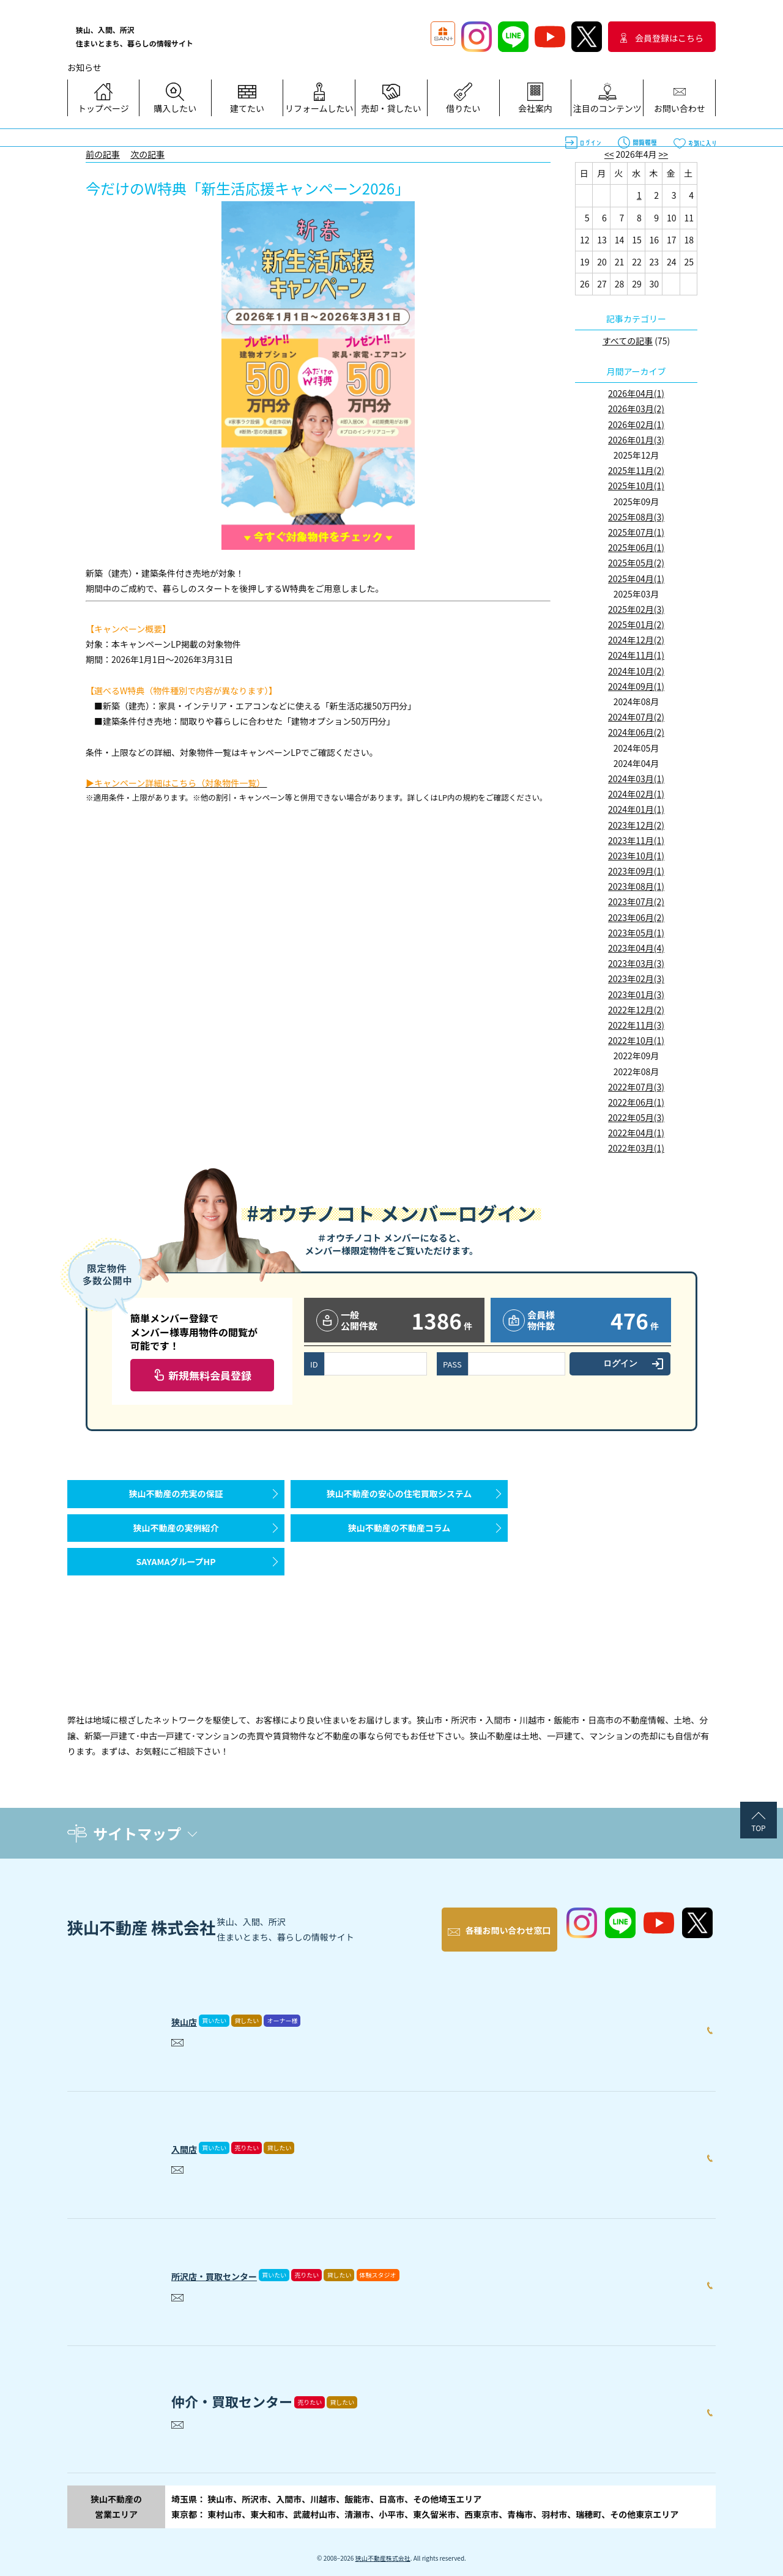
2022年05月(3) (636, 1117)
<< (609, 154)
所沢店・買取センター (238, 2260)
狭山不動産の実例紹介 (176, 1546)
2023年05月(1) (636, 933)
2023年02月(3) (636, 978)
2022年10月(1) (636, 1040)
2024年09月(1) (636, 686)
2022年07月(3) (636, 1087)
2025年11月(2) (636, 470)
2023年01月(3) (636, 994)
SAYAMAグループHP (175, 1592)
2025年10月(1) (636, 485)
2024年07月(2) (636, 717)
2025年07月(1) (636, 532)
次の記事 (147, 154)
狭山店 (191, 2005)
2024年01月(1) (636, 809)
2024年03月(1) (636, 778)
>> (664, 154)
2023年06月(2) (636, 917)
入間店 (191, 2132)
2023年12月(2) (636, 825)
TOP (758, 1828)
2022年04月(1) (636, 1133)
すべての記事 (628, 341)
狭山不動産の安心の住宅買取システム (399, 1499)
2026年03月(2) (636, 408)
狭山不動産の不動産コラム (399, 1546)
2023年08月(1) (636, 886)
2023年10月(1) (636, 855)
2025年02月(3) (636, 609)
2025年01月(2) (636, 624)
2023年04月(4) (636, 948)
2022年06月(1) (636, 1102)
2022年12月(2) (636, 1010)
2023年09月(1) (636, 871)
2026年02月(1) (636, 424)
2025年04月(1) (636, 578)
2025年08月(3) (636, 517)
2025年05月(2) (636, 563)
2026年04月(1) (636, 393)
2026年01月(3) (636, 440)
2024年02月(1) (636, 794)
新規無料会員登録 (209, 1375)
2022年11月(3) (636, 1025)
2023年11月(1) (636, 840)
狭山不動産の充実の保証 (176, 1499)
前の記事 (103, 154)
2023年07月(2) (636, 901)
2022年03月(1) (636, 1148)
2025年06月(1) (636, 547)
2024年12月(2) (636, 640)
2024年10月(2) (636, 671)
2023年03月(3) (636, 963)
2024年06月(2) (636, 732)
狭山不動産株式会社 (382, 2545)
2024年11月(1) (636, 655)
